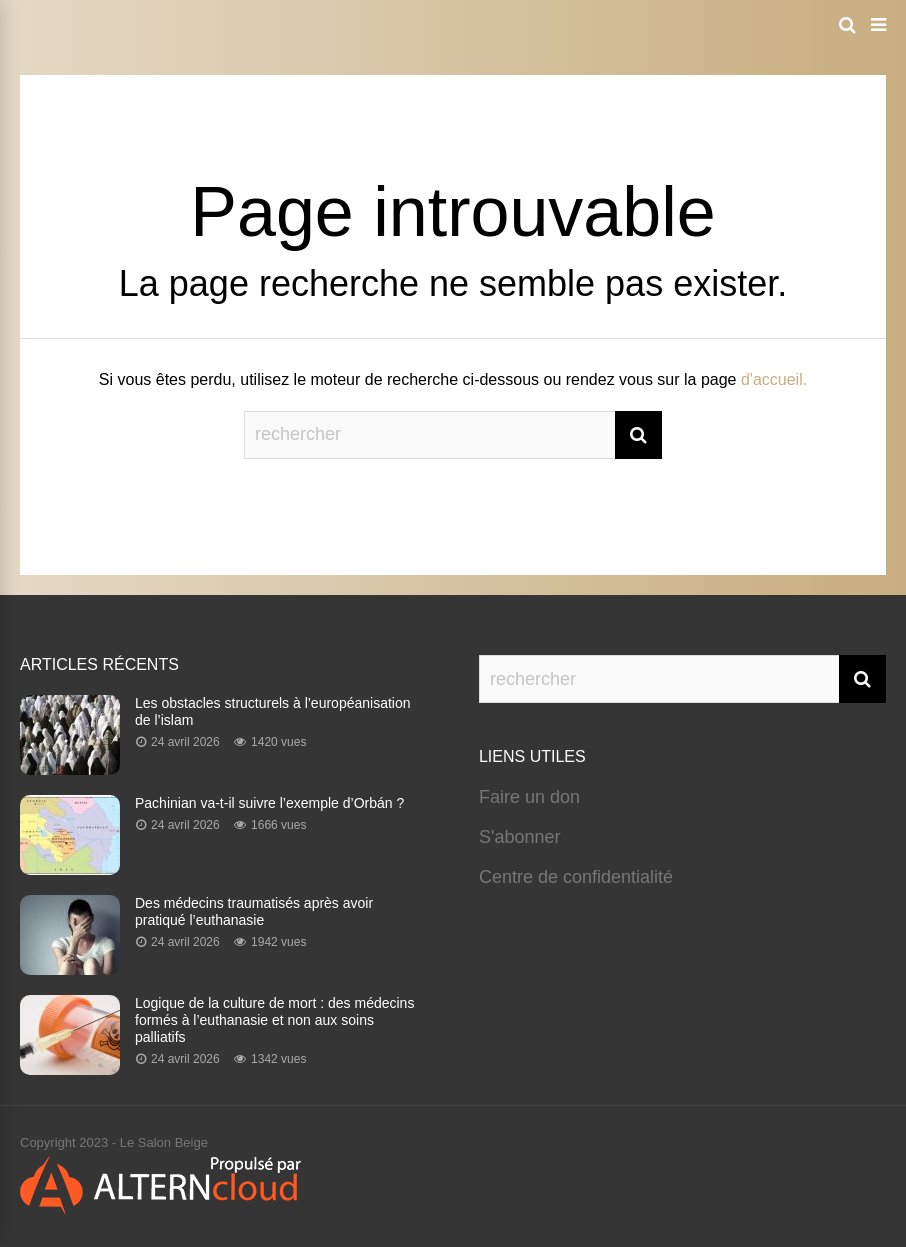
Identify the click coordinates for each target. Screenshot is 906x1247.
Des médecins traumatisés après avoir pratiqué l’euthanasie (254, 911)
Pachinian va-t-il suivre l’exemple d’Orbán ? (269, 803)
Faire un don (529, 797)
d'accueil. (774, 379)
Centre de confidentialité (576, 877)
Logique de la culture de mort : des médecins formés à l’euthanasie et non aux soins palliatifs (274, 1020)
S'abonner (520, 837)
